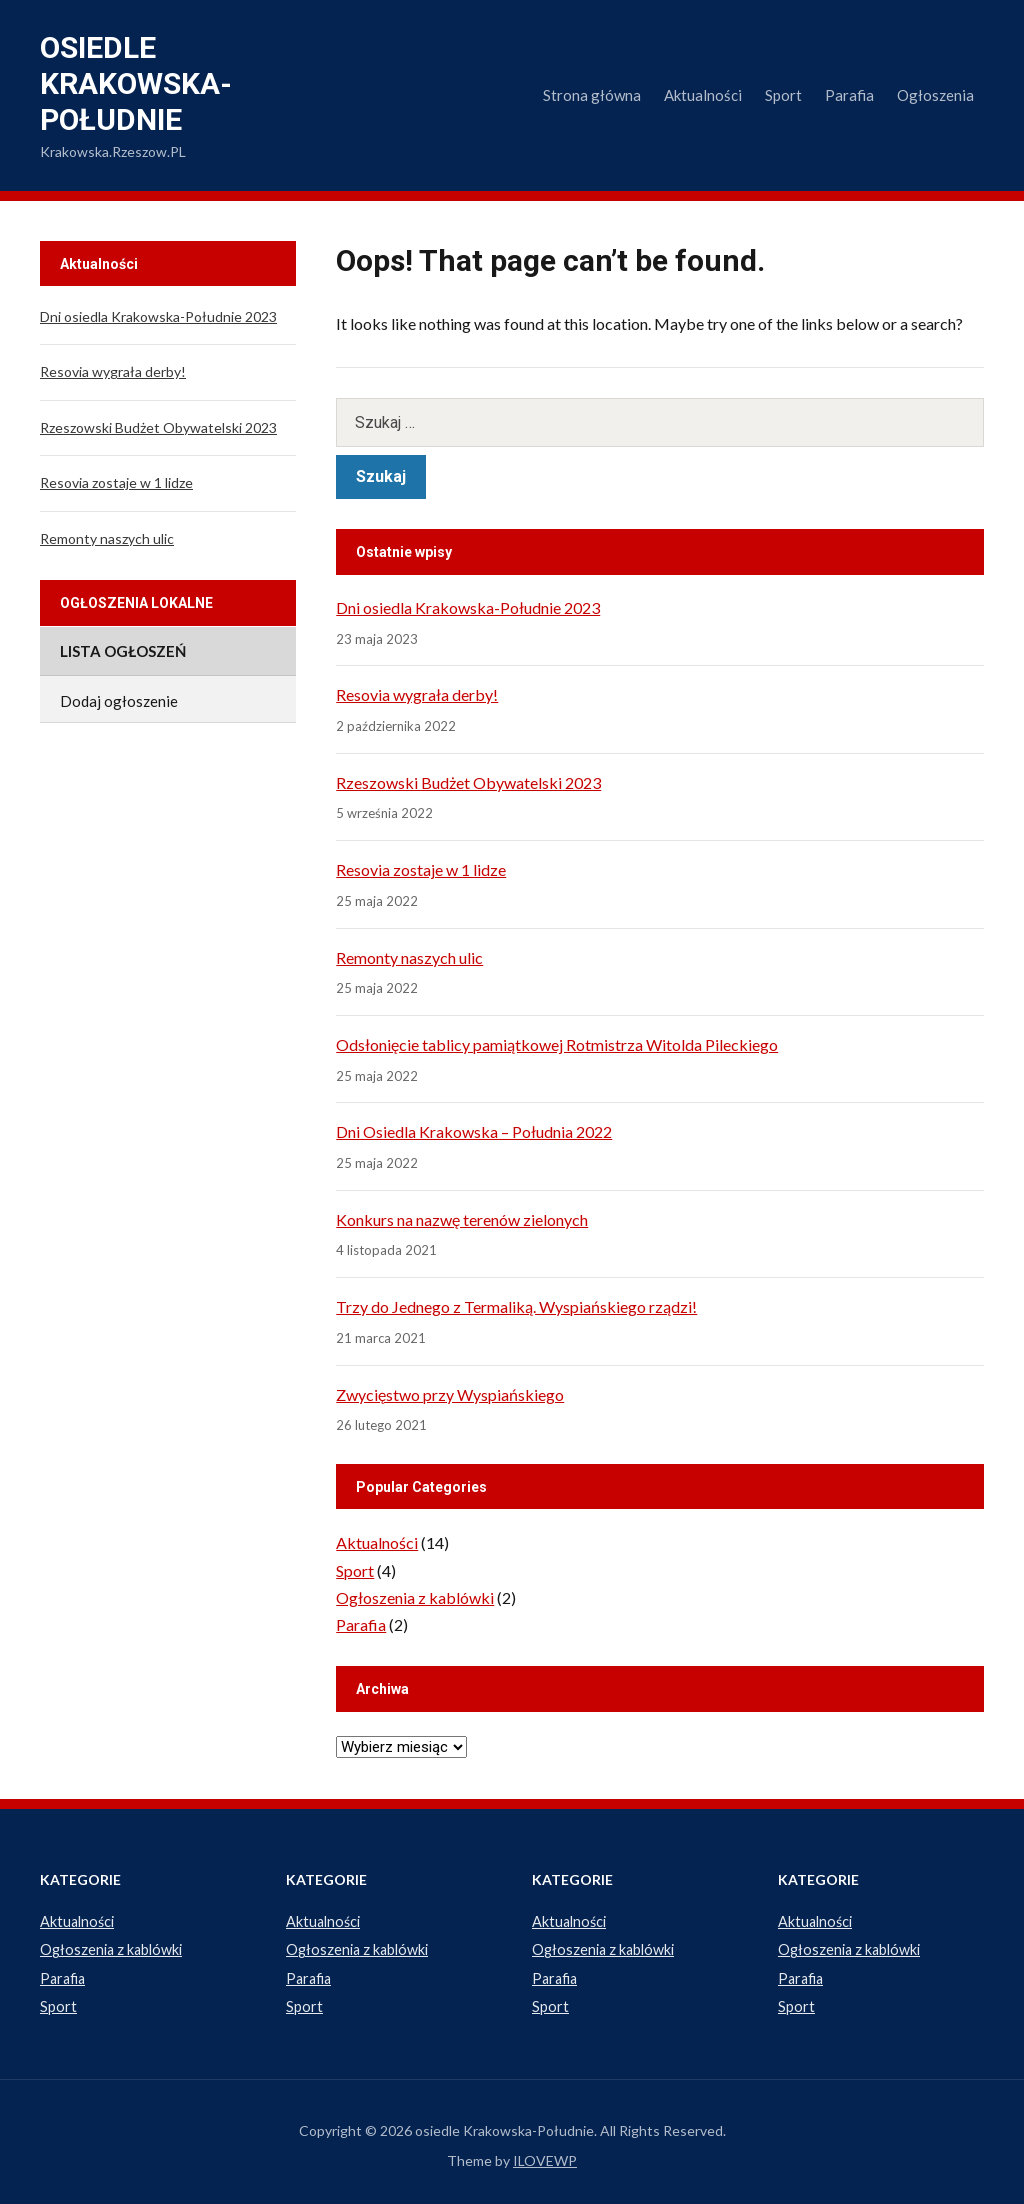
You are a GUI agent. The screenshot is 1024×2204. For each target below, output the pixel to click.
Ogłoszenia (935, 95)
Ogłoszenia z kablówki (415, 1597)
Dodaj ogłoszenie (119, 701)
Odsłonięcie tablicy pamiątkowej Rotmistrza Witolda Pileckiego (557, 1044)
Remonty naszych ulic (409, 957)
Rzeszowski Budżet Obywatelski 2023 (468, 782)
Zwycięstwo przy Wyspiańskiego (450, 1394)
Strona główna (592, 95)
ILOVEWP (545, 2156)
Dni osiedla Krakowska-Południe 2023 (468, 607)
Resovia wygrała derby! (417, 694)
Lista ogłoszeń (123, 651)
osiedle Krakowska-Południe (136, 83)
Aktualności (703, 95)
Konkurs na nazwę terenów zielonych (462, 1219)
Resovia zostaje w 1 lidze (421, 869)
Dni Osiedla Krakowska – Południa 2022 (474, 1131)
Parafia (849, 95)
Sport (783, 95)
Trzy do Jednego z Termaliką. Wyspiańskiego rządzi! (516, 1306)
